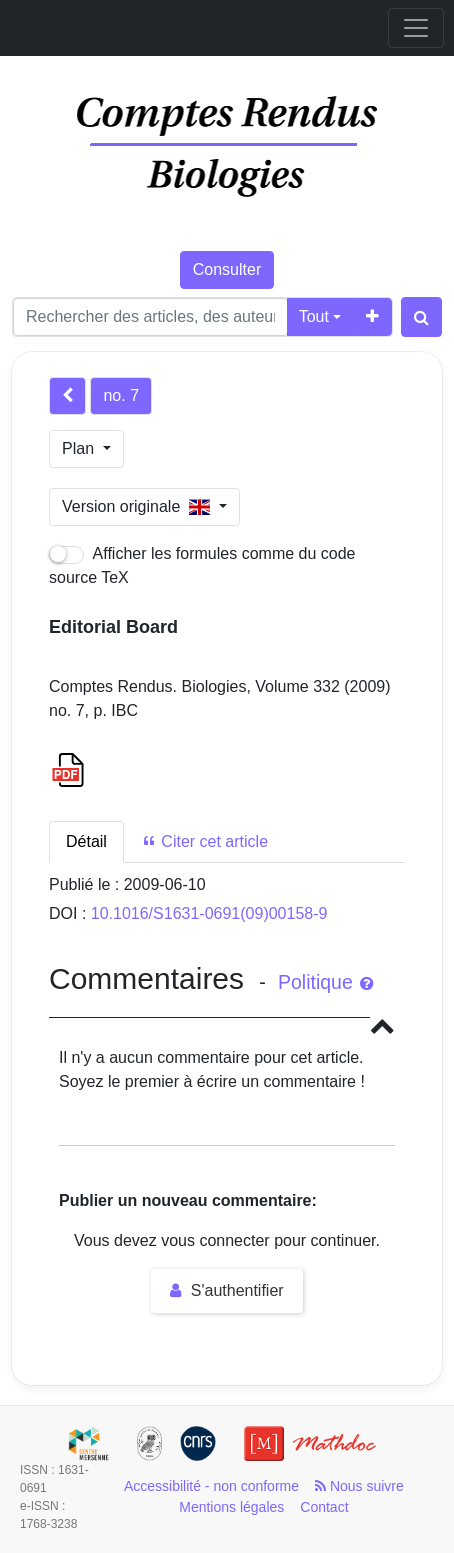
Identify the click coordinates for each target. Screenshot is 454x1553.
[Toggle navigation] (416, 28)
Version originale (138, 506)
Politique (325, 982)
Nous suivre (359, 1486)
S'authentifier (226, 1290)
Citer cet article (204, 841)
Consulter (227, 269)
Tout (314, 316)
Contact (324, 1507)
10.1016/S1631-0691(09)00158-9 (209, 913)
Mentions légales (231, 1507)
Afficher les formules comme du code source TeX (202, 565)
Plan (80, 448)
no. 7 (121, 395)
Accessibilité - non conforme (211, 1486)
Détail (86, 841)
